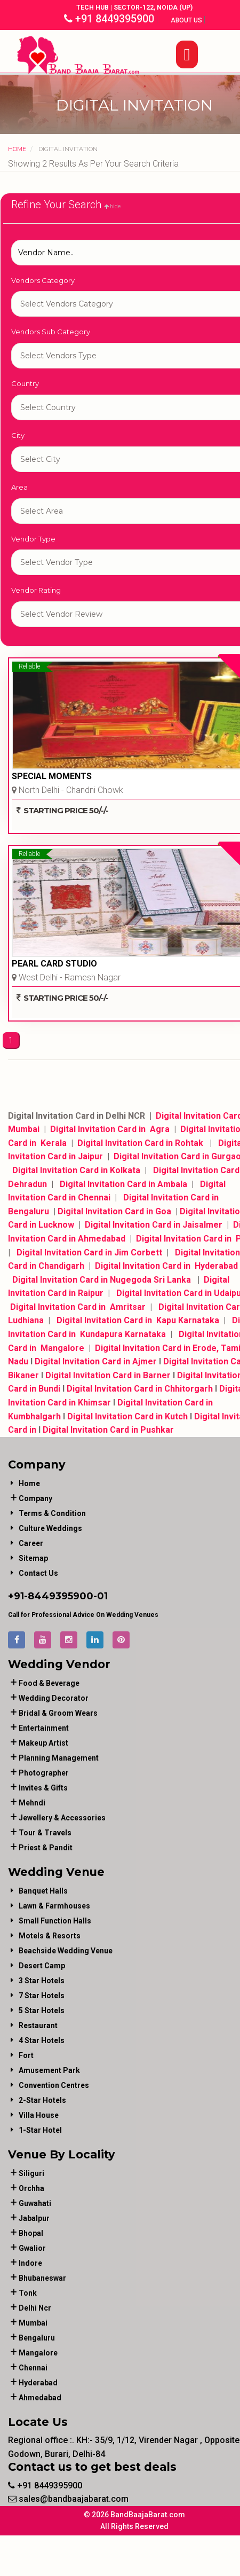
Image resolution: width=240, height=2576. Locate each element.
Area (19, 487)
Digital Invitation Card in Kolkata (78, 1170)
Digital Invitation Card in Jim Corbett (89, 1252)
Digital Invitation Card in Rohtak (141, 1143)
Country (25, 383)
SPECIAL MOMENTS (52, 776)
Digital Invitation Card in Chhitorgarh (140, 1389)
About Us (187, 20)
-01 (100, 1596)
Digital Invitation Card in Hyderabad (167, 1266)
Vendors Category (43, 280)
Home (17, 149)
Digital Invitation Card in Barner (108, 1375)
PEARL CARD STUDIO (54, 964)
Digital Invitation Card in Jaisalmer (153, 1225)
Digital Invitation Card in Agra (110, 1129)
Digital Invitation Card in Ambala (122, 1184)
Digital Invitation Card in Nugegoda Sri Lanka (101, 1280)
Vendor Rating (36, 590)
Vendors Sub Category (50, 331)
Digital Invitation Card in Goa (114, 1211)
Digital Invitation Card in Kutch (127, 1416)
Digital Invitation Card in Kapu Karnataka (138, 1320)
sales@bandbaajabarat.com (68, 2499)
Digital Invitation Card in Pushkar (108, 1430)
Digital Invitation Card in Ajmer (95, 1361)
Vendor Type (33, 539)
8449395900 (60, 1596)
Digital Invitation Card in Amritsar (78, 1307)
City (18, 435)
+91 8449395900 (109, 18)
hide (112, 206)
